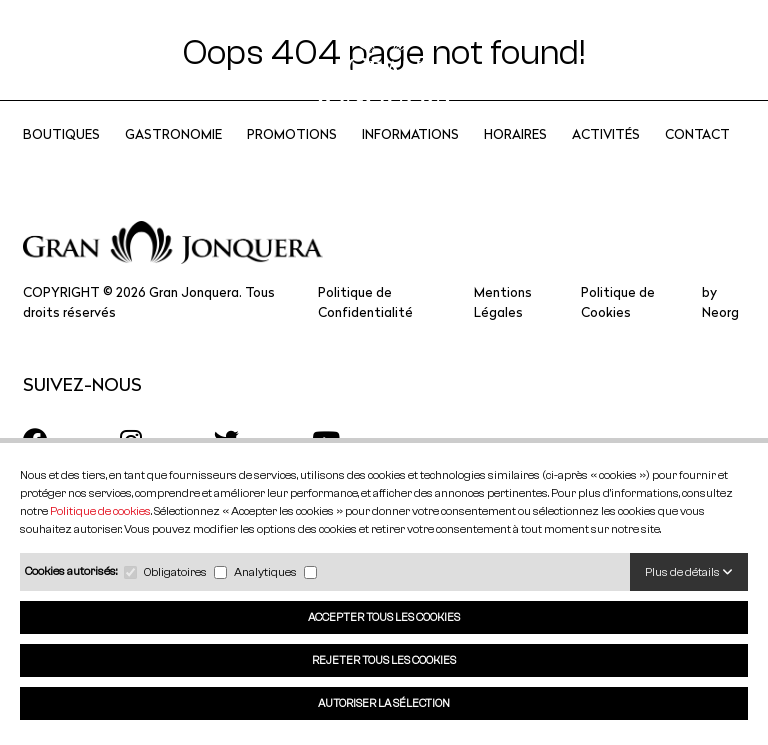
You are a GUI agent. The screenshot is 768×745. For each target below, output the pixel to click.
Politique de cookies (100, 510)
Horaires (515, 160)
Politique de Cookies (618, 328)
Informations (410, 160)
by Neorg (720, 328)
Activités (606, 160)
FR (640, 60)
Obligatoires (175, 571)
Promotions (292, 160)
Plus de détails (689, 571)
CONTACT (697, 160)
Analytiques (265, 571)
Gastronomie (173, 160)
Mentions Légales (503, 328)
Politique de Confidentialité (365, 328)
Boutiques (61, 160)
